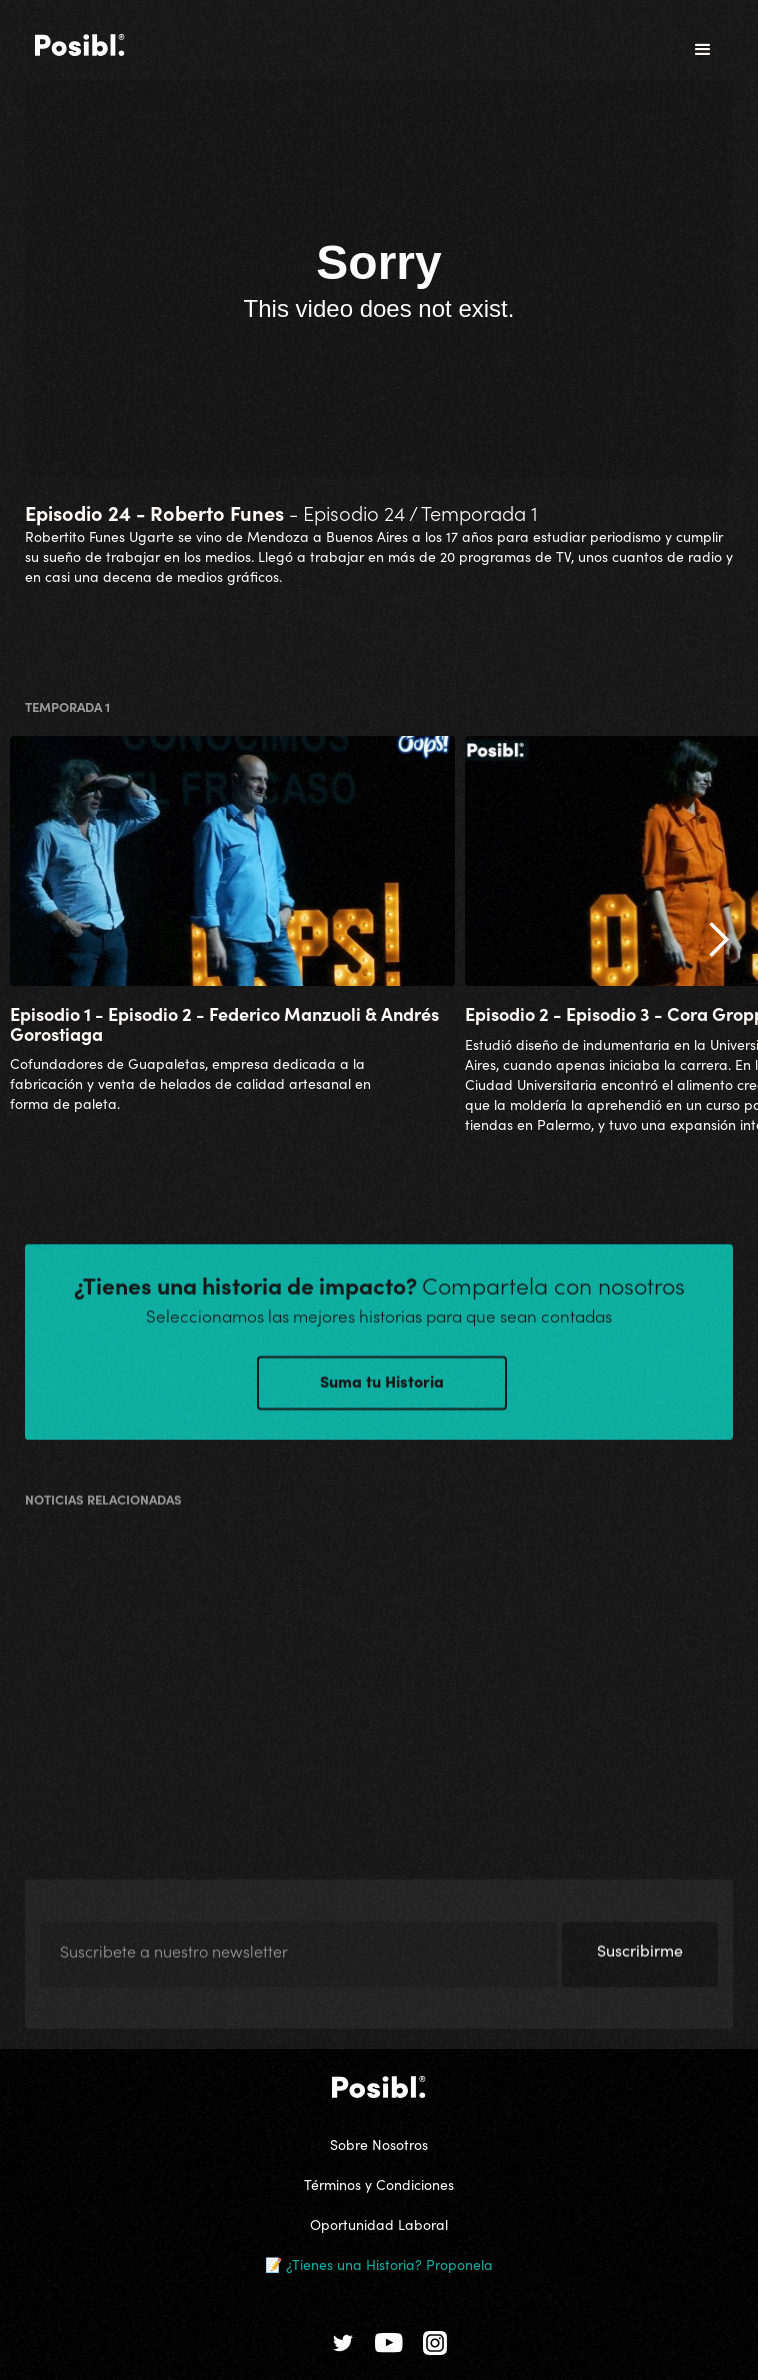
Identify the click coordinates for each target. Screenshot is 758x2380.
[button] (703, 50)
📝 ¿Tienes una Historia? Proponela (379, 2264)
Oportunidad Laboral (379, 2224)
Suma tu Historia (382, 1396)
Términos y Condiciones (379, 2184)
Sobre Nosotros (379, 2144)
